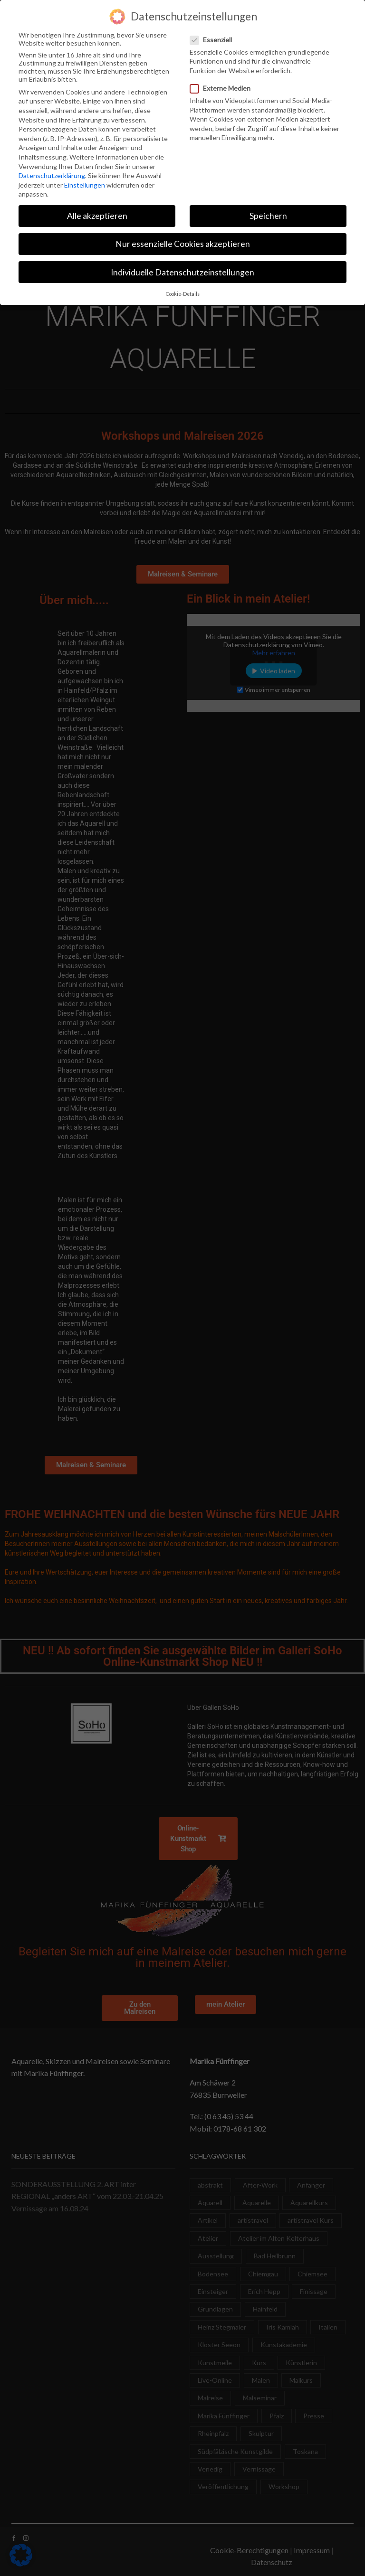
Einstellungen (84, 182)
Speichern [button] (268, 213)
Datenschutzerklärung (52, 172)
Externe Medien (223, 85)
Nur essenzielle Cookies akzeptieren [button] (182, 241)
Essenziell (214, 36)
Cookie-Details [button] (183, 290)
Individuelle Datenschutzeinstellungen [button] (182, 269)
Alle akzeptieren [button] (97, 213)
